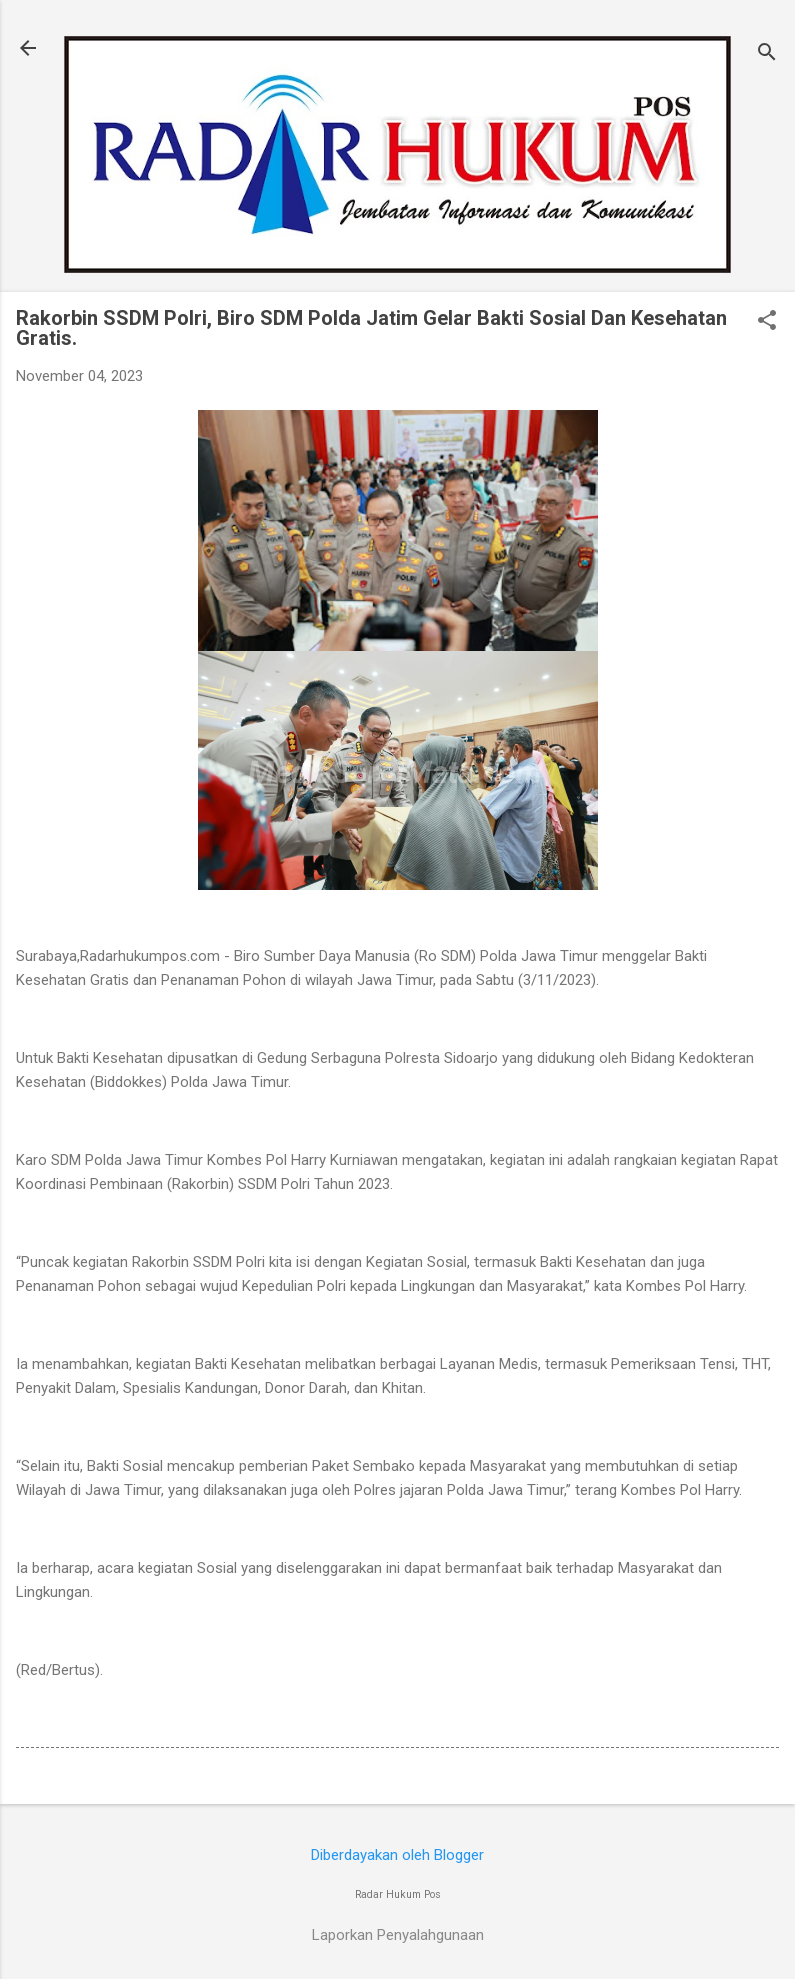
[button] (767, 322)
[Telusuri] (767, 54)
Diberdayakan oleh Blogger (397, 1855)
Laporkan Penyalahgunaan (398, 1935)
